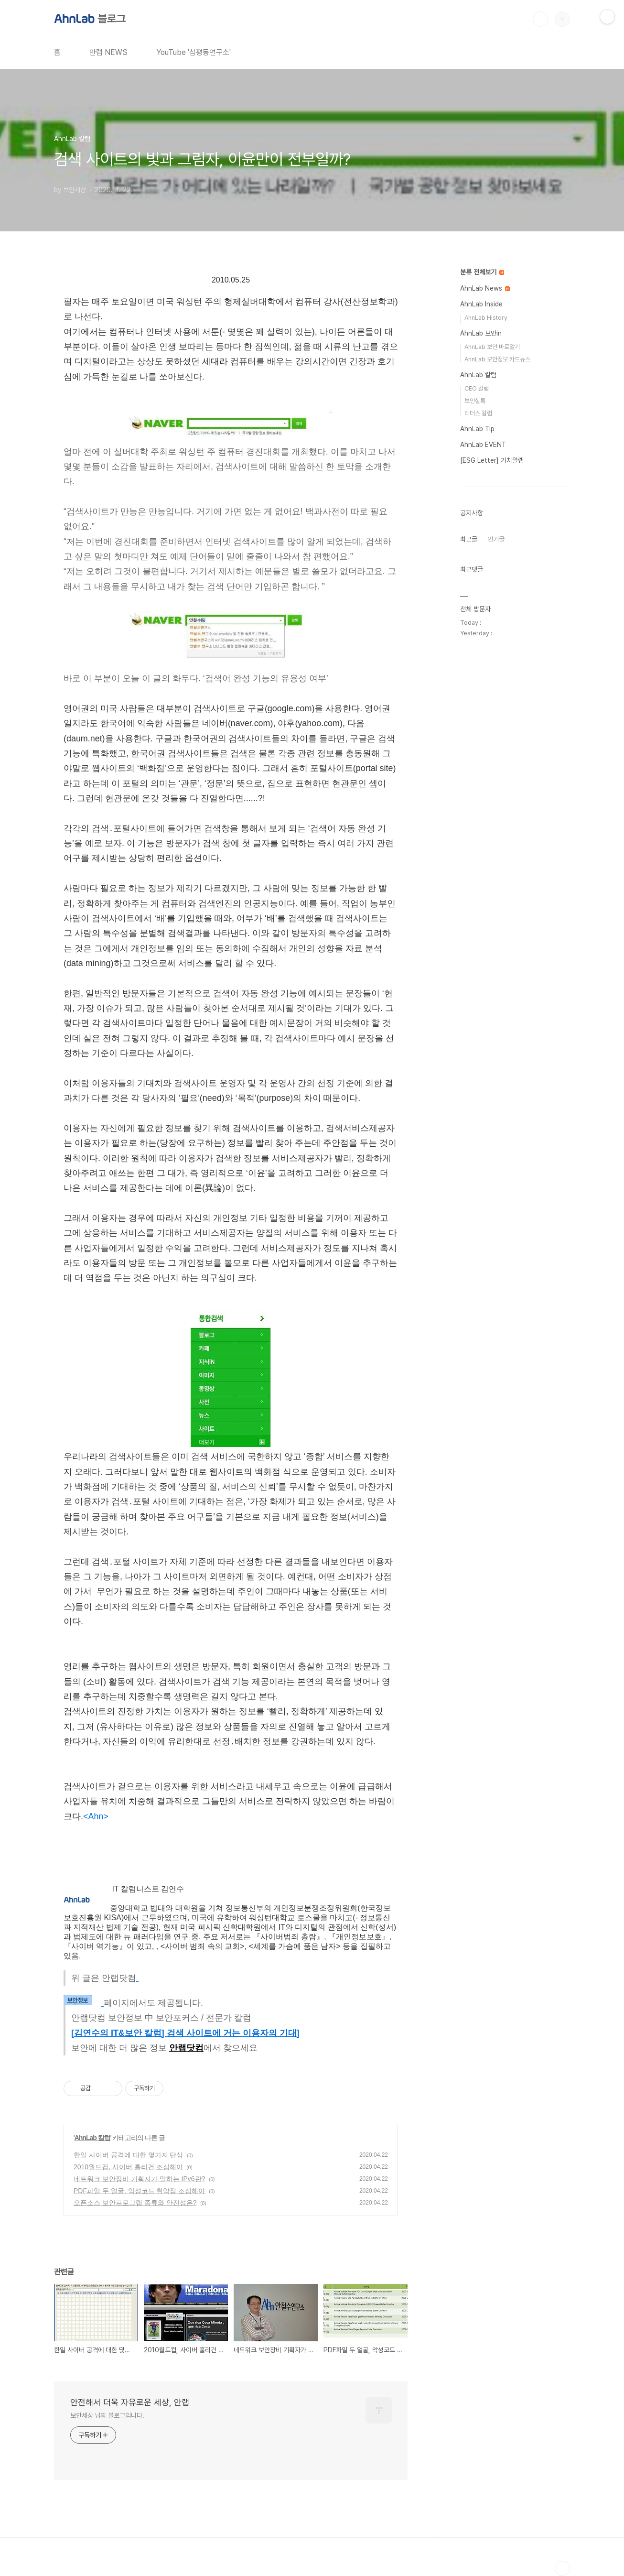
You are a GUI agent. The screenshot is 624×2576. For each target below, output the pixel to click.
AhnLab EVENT (483, 444)
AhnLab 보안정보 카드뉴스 (497, 359)
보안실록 (474, 400)
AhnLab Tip (477, 429)
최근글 (468, 539)
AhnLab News (485, 288)
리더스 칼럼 (478, 413)
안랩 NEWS (108, 52)
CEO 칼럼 (476, 388)
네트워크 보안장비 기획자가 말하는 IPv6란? (139, 2179)
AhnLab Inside (481, 304)
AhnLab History (485, 317)
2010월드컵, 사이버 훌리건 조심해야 (128, 2167)
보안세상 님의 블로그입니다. (107, 2415)
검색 (540, 19)
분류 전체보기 (482, 272)
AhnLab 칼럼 (92, 2137)
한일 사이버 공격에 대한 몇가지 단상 (128, 2155)
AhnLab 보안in (481, 333)
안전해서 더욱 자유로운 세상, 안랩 (129, 2402)
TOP (562, 2568)
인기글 (496, 539)
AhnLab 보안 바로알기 (492, 346)
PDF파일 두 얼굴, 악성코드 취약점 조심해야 (139, 2191)
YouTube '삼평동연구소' (193, 52)
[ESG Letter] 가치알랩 (492, 460)
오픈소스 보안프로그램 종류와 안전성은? (135, 2202)
